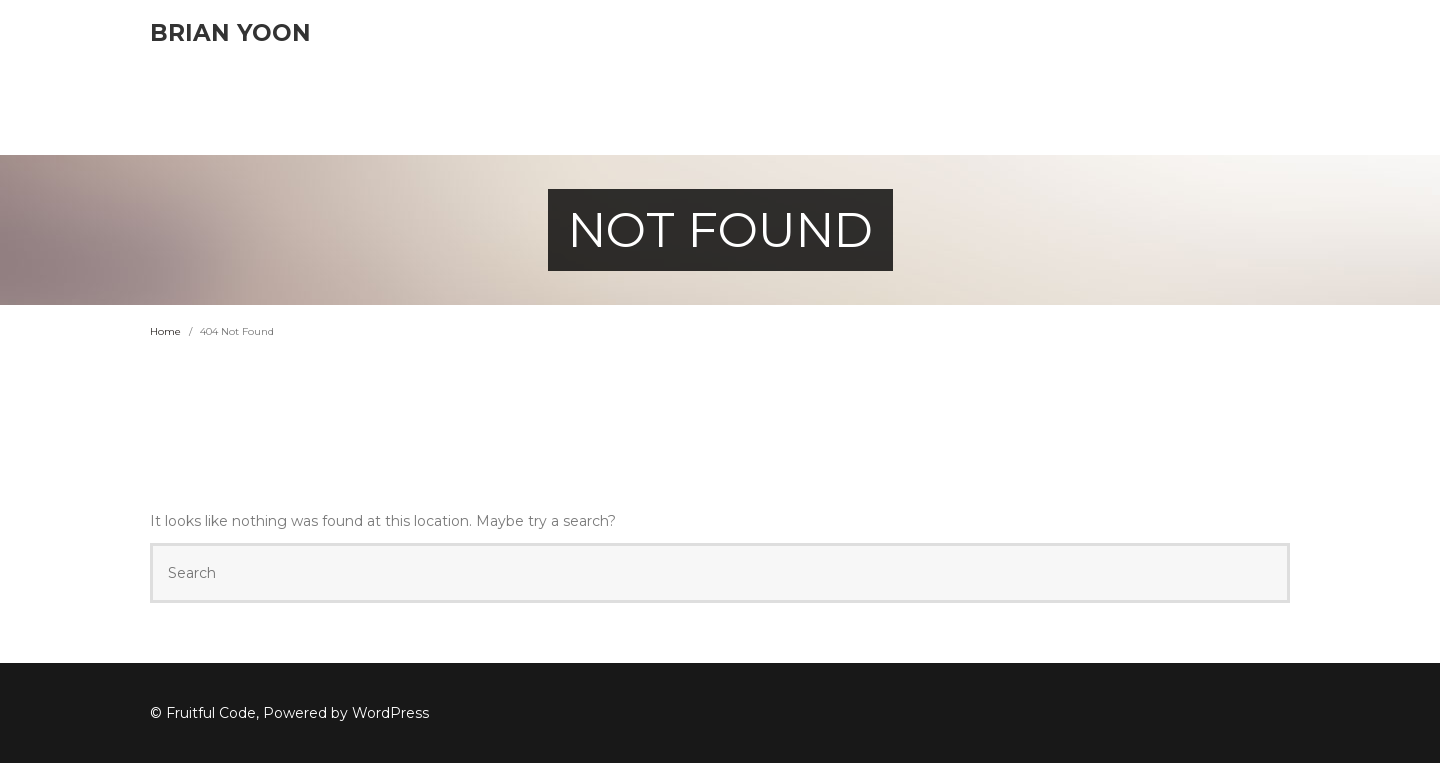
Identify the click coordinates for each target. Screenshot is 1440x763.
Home (165, 331)
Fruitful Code (211, 713)
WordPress (390, 713)
